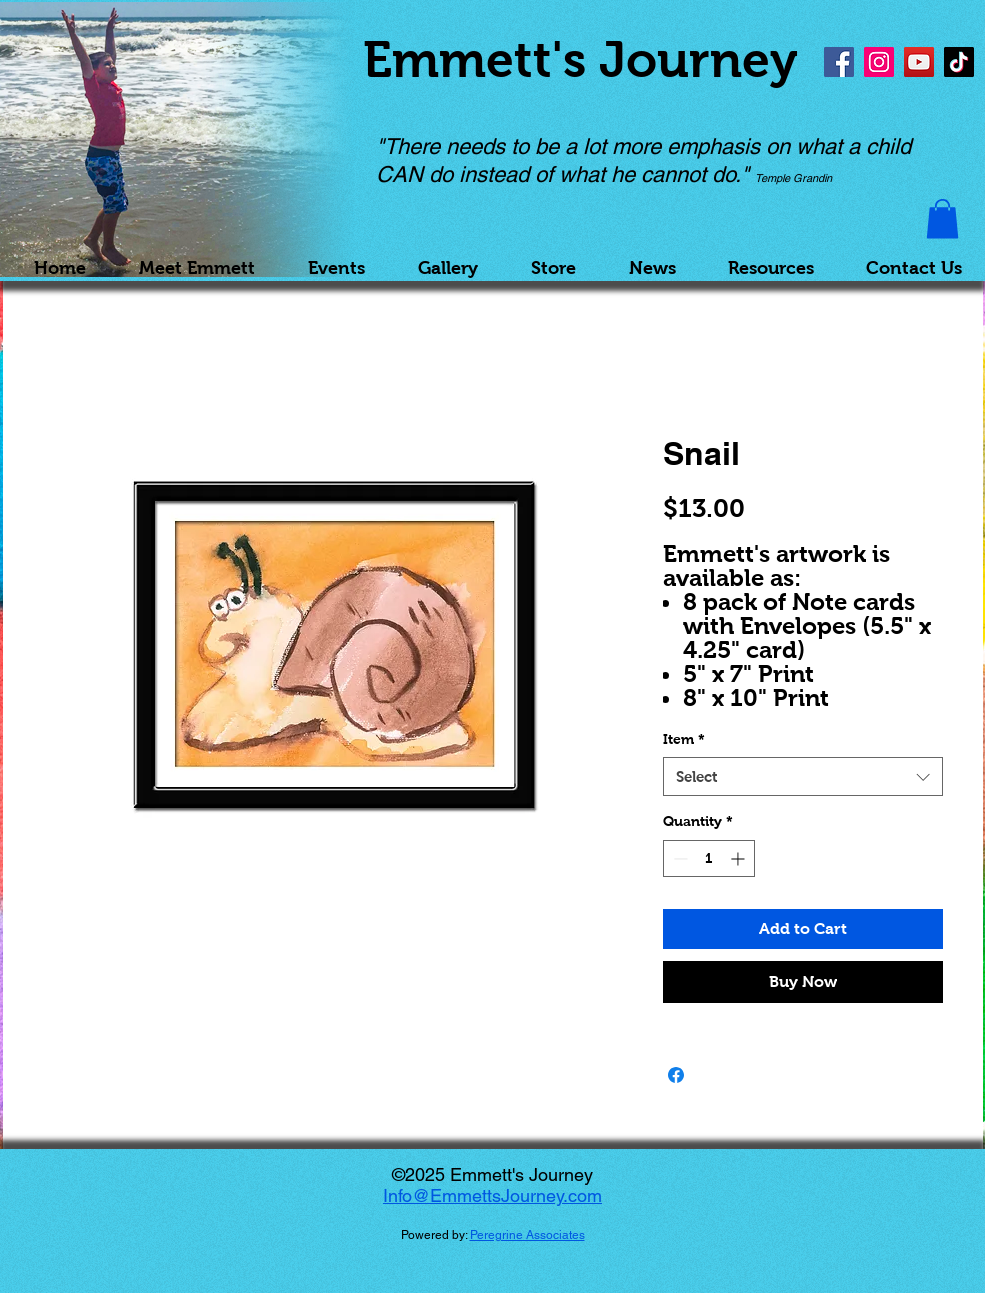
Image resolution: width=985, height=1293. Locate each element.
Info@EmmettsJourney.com (492, 1195)
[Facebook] (839, 62)
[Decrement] (678, 858)
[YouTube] (919, 62)
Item (684, 739)
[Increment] (739, 858)
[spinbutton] (709, 858)
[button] (942, 218)
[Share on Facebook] (676, 1075)
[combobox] (803, 776)
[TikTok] (959, 62)
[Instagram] (879, 62)
